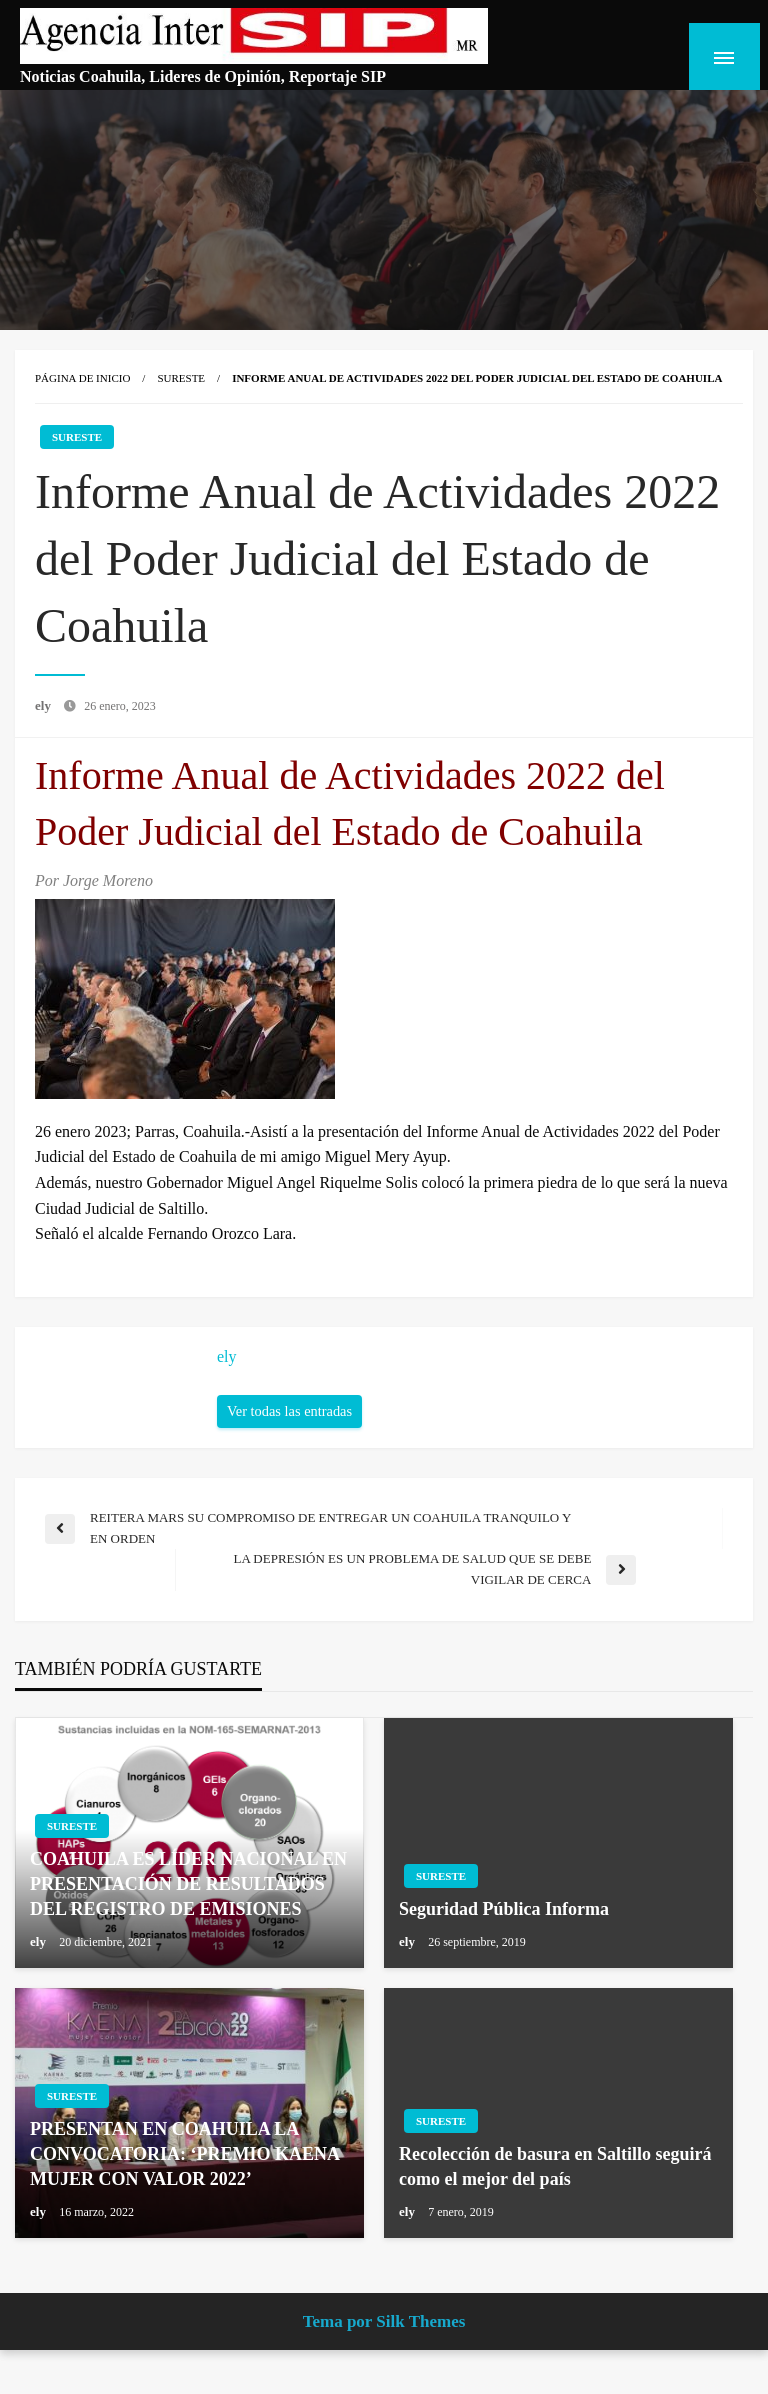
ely (44, 729)
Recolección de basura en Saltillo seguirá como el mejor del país (555, 2189)
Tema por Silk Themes (384, 2344)
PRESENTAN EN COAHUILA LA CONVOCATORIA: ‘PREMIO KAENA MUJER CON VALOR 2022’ (184, 2177)
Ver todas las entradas (289, 1434)
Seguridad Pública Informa (504, 1932)
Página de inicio (82, 401)
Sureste (181, 401)
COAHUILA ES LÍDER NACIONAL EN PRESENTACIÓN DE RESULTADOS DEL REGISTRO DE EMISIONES (188, 1907)
